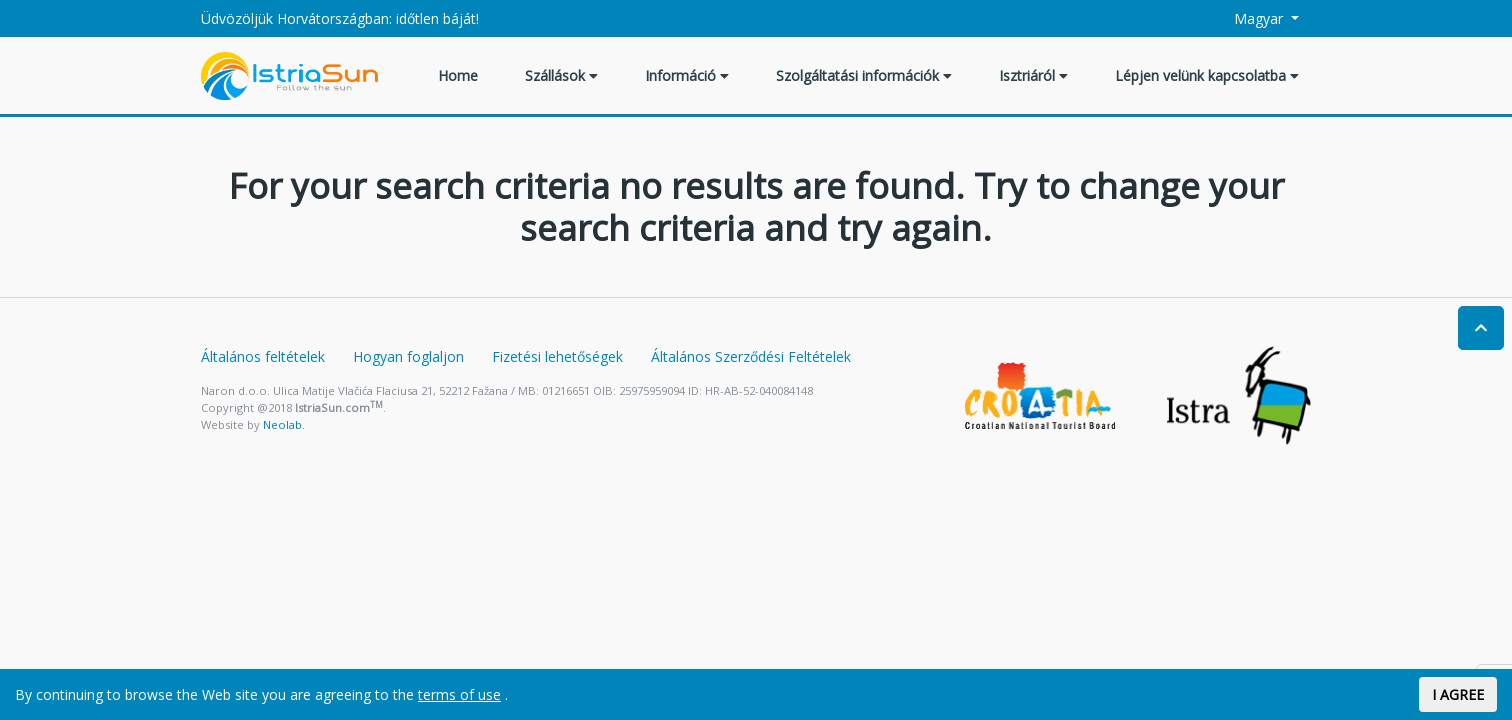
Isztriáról (1033, 75)
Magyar (1248, 18)
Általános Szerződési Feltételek (751, 356)
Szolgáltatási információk (864, 75)
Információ (687, 75)
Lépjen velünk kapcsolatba (1207, 75)
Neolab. (284, 424)
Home (458, 75)
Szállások (561, 75)
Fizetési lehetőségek (557, 356)
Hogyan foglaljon (408, 356)
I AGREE (1458, 694)
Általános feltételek (263, 356)
